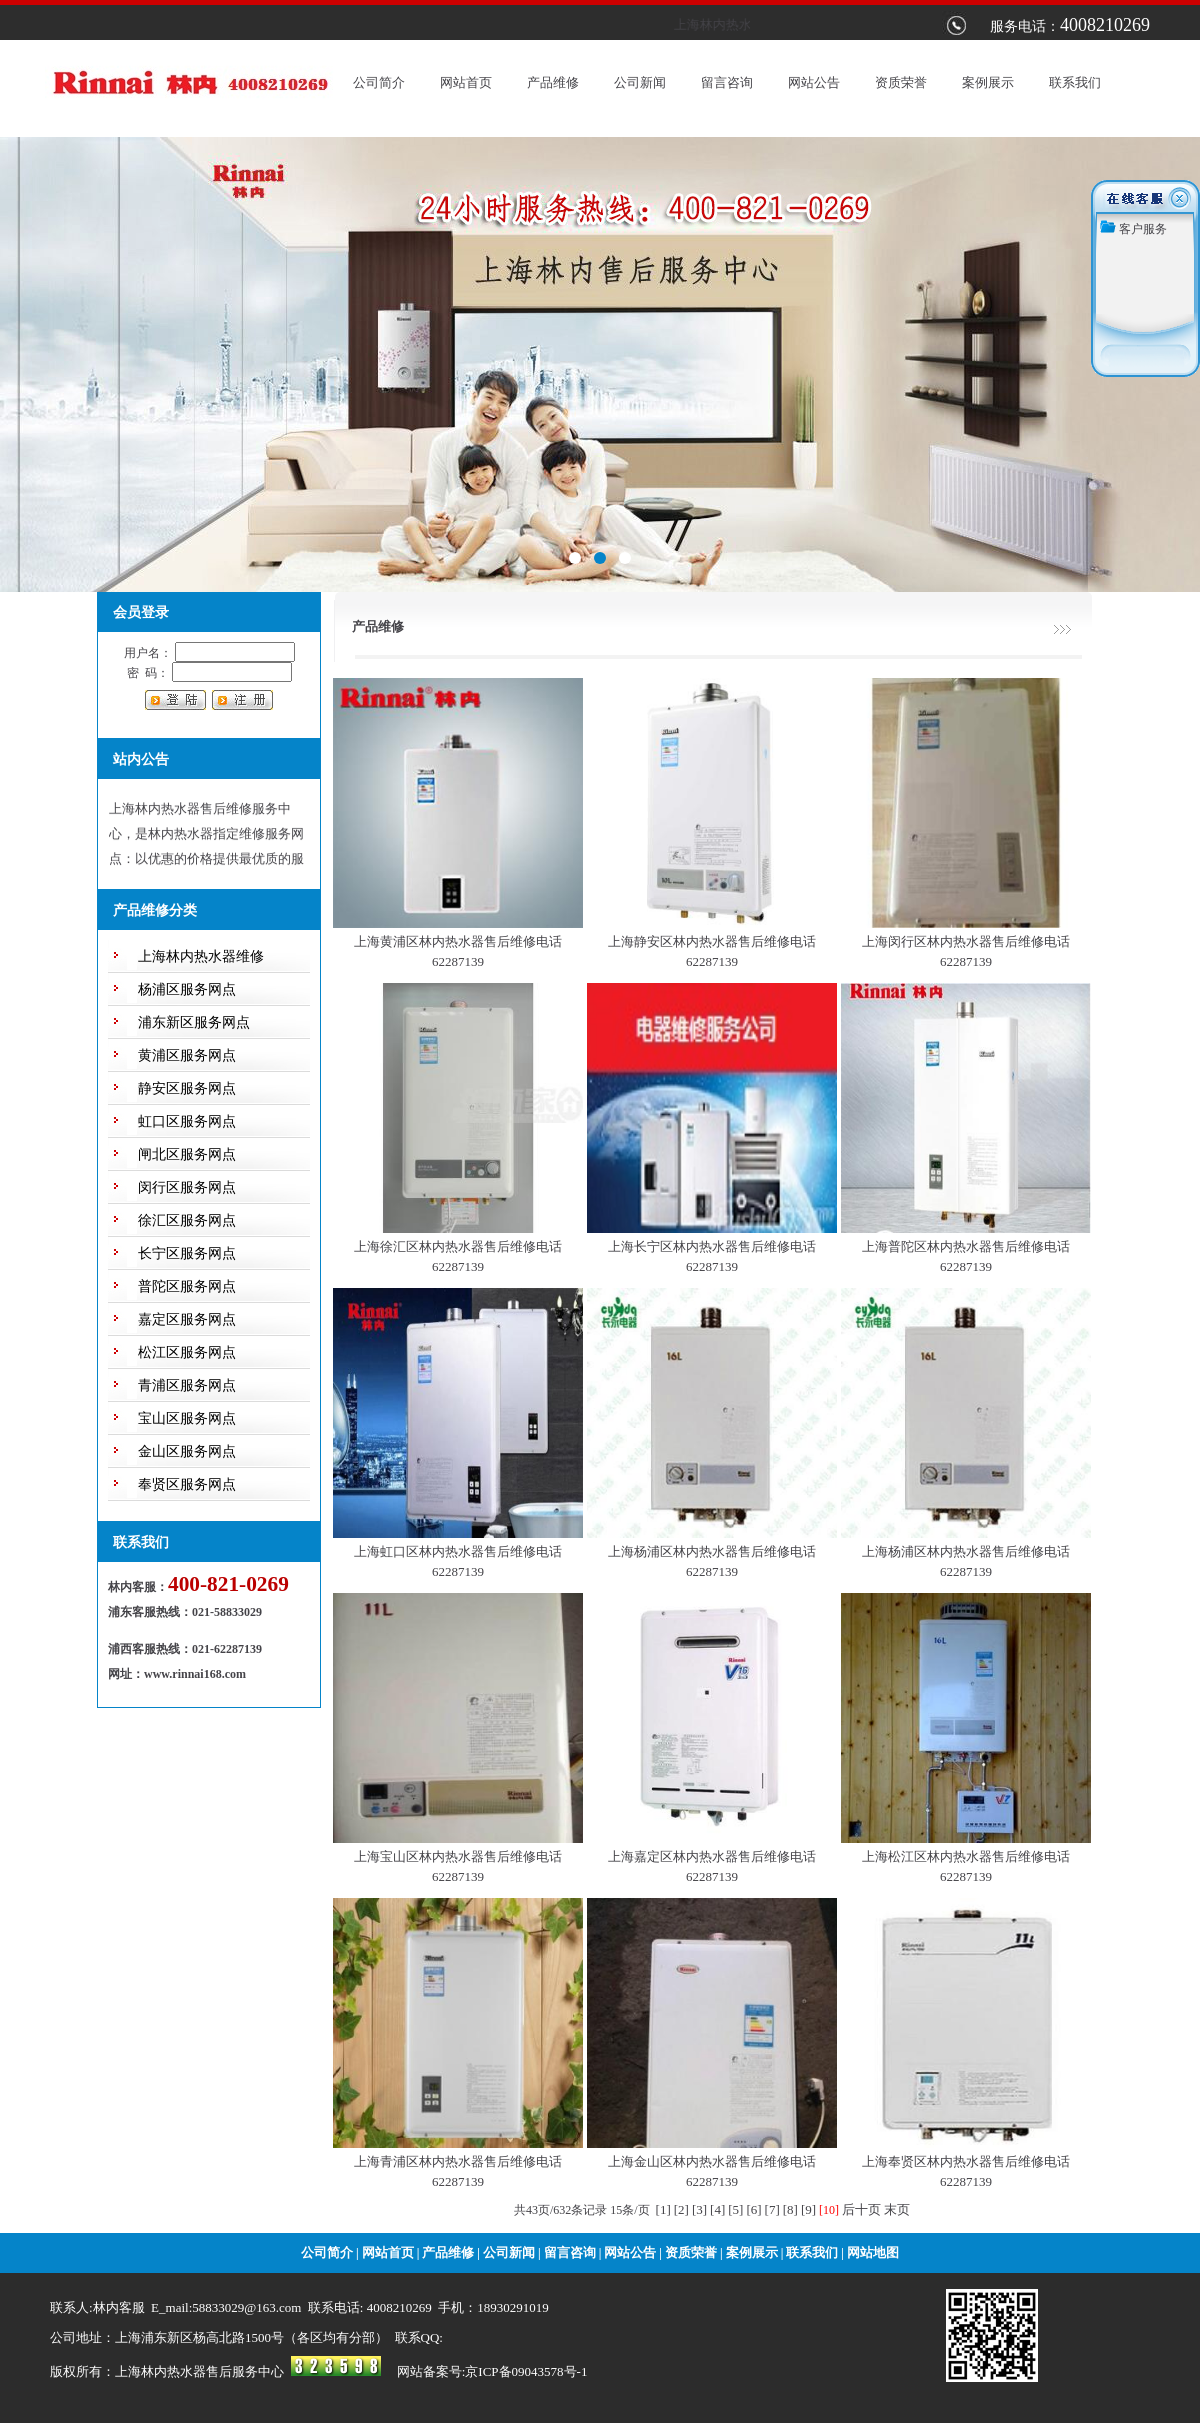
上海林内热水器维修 (201, 956)
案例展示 (988, 82)
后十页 (861, 2209)
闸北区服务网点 (187, 1154)
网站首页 (466, 82)
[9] (808, 2209)
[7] (772, 2209)
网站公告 (814, 82)
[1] (663, 2209)
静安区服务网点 (187, 1088)
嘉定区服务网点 (187, 1319)
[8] (790, 2209)
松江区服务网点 (187, 1352)
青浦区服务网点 (187, 1385)
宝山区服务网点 (187, 1418)
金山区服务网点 (187, 1451)
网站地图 (873, 2252)
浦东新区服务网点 (194, 1022)
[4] (717, 2209)
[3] (699, 2209)
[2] (681, 2209)
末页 (897, 2209)
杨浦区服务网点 (187, 989)
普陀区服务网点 (187, 1286)
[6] (753, 2209)
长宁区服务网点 (187, 1253)
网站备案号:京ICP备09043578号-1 (492, 2371)
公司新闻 (640, 82)
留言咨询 (727, 82)
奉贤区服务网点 (187, 1484)
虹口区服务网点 (187, 1121)
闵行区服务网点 (187, 1187)
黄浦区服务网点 (187, 1055)
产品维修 (553, 82)
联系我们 (1075, 82)
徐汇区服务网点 (187, 1220)
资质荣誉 (901, 82)
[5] (735, 2209)
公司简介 (379, 82)
